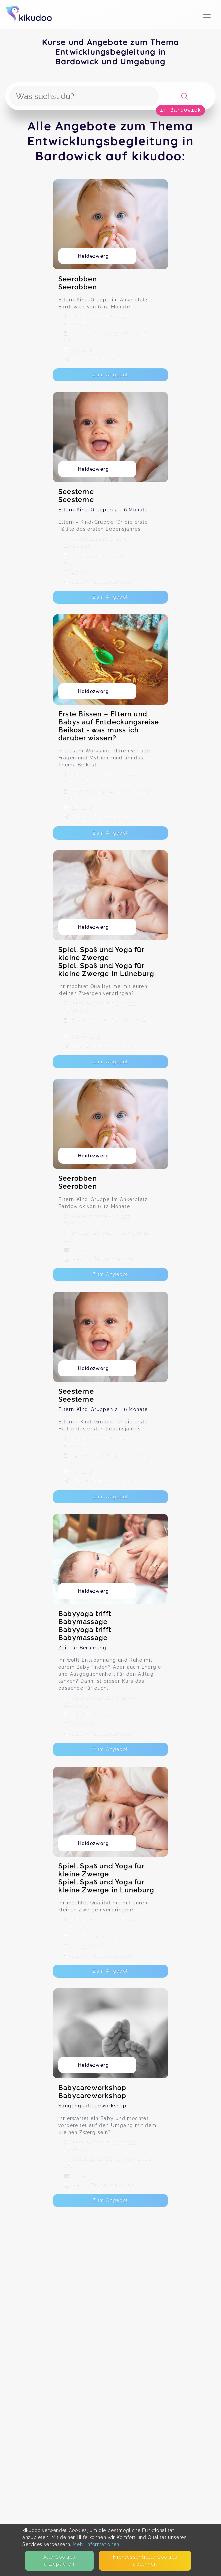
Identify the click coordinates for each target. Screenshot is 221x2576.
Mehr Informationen (96, 2544)
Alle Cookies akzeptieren (59, 2560)
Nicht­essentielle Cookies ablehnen (145, 2560)
